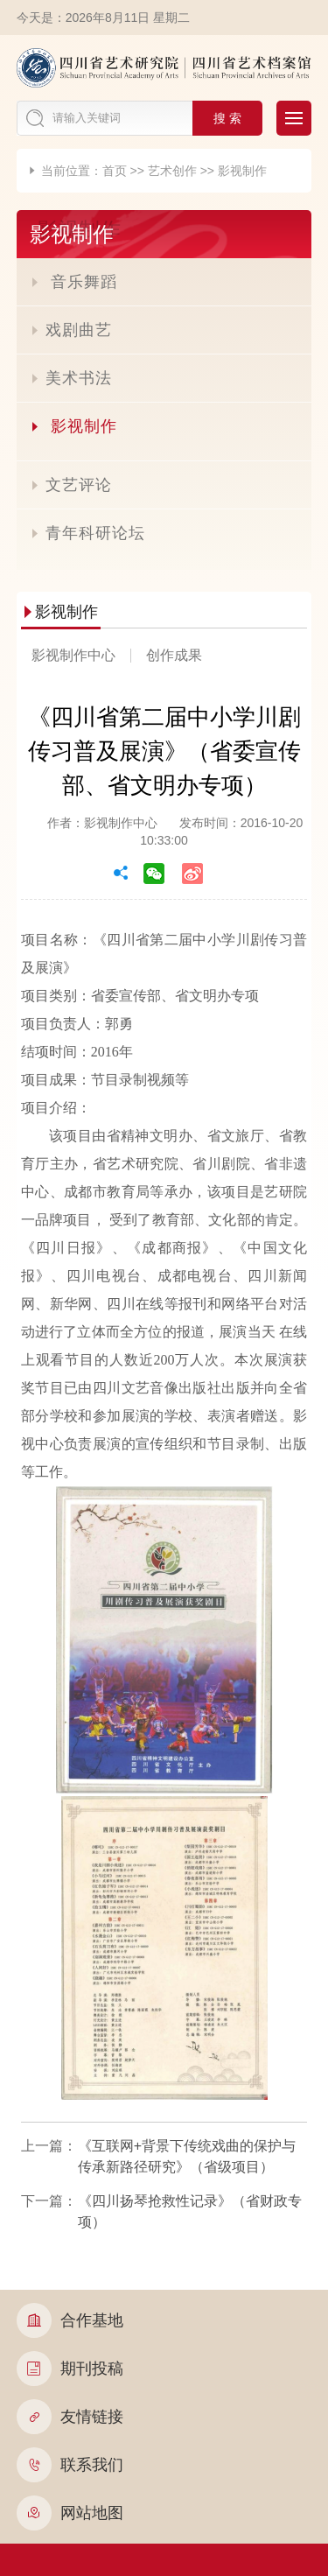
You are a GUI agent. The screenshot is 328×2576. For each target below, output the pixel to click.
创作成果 (174, 655)
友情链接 (70, 2416)
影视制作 (242, 171)
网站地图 (70, 2512)
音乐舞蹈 (73, 282)
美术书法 (71, 378)
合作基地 (70, 2320)
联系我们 (70, 2464)
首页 (114, 171)
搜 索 (227, 118)
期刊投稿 (70, 2368)
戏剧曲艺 (71, 330)
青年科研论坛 (87, 533)
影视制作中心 (73, 655)
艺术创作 (172, 171)
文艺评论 (71, 485)
